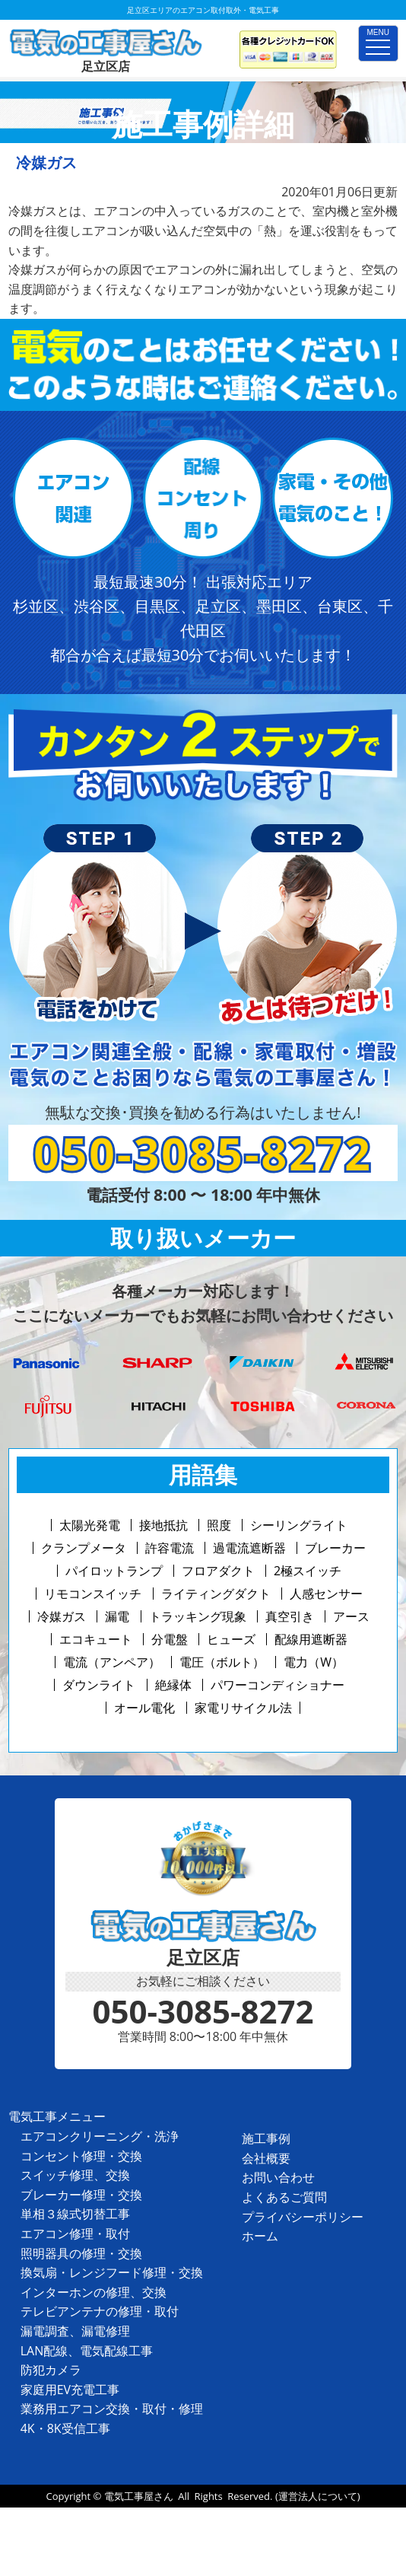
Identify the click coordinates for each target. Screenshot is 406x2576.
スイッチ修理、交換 (75, 2175)
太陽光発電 (89, 1525)
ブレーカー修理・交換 (81, 2194)
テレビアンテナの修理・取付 (100, 2311)
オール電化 (144, 1707)
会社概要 (266, 2158)
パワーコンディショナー (277, 1684)
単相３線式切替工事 (75, 2213)
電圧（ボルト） (222, 1662)
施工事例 (266, 2138)
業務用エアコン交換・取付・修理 (112, 2408)
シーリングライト (298, 1525)
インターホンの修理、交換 (94, 2292)
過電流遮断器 (249, 1548)
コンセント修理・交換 (81, 2156)
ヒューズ (231, 1639)
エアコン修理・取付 (75, 2233)
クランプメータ (83, 1548)
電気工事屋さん (138, 2496)
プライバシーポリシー (302, 2216)
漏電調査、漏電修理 (75, 2331)
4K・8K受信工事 (65, 2428)
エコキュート (95, 1639)
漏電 (117, 1616)
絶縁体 (173, 1684)
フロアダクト (218, 1570)
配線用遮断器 (310, 1639)
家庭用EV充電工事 (70, 2389)
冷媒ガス (61, 1616)
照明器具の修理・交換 (81, 2253)
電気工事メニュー (57, 2116)
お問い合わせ (278, 2177)
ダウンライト (98, 1684)
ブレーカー (335, 1548)
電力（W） (314, 1662)
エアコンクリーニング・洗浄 (100, 2136)
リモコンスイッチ (92, 1593)
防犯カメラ (51, 2369)
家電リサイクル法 (243, 1707)
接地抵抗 (163, 1525)
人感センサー (326, 1593)
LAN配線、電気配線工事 (87, 2350)
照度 (219, 1525)
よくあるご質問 (284, 2197)
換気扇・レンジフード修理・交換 (112, 2272)
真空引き (289, 1616)
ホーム (260, 2235)
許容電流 (169, 1548)
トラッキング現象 (197, 1616)
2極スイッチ (307, 1570)
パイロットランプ (114, 1570)
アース (351, 1616)
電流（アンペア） (111, 1662)
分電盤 (169, 1639)
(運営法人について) (317, 2496)
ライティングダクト (216, 1593)
